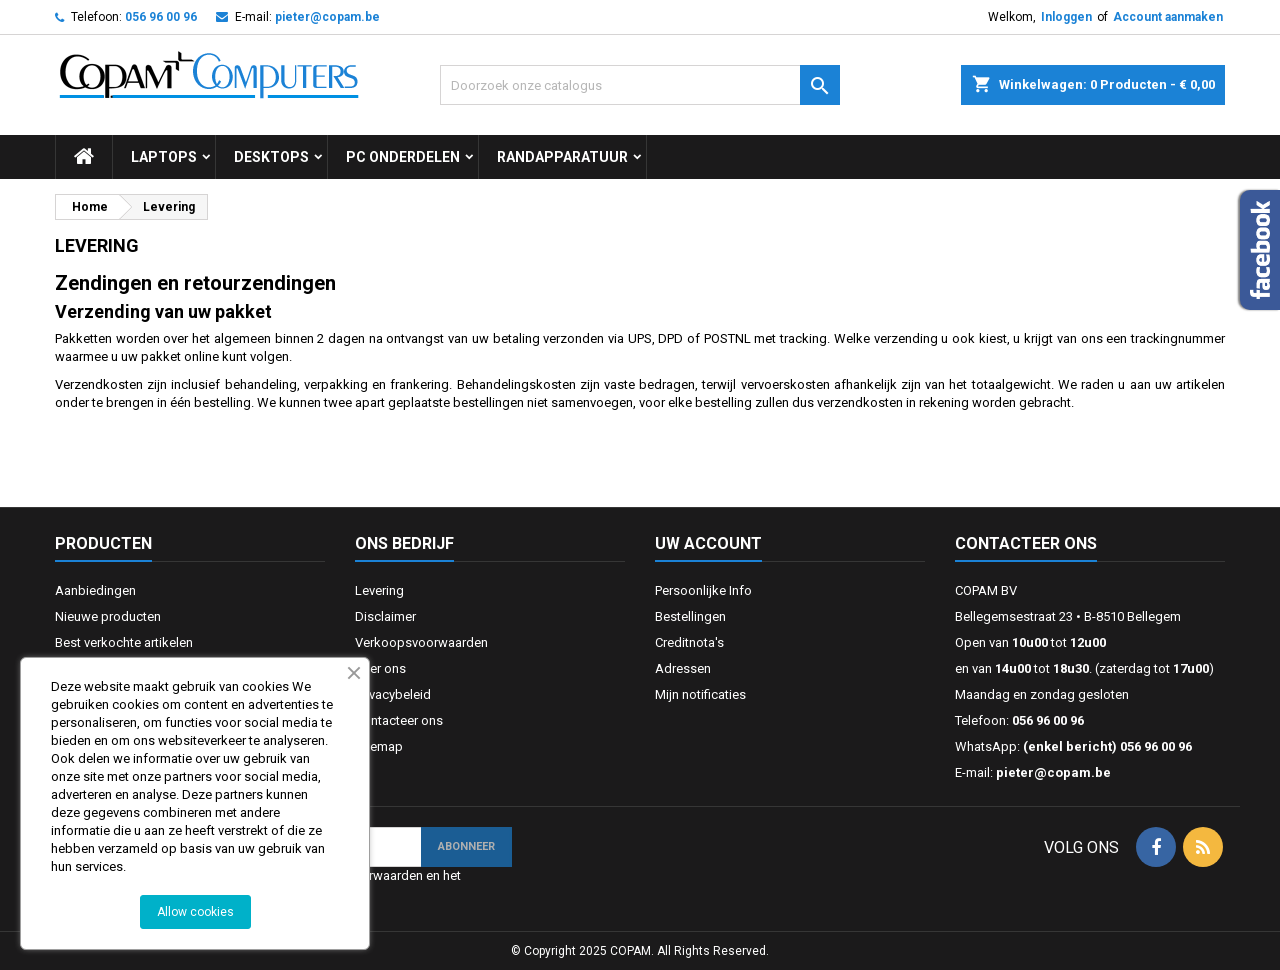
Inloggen (1066, 17)
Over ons (380, 668)
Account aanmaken (1168, 17)
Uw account (708, 543)
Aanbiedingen (95, 590)
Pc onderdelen (403, 157)
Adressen (683, 668)
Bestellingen (690, 616)
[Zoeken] (640, 85)
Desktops (271, 157)
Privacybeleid (393, 694)
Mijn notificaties (700, 694)
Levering (379, 590)
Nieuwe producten (108, 616)
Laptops (164, 157)
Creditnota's (689, 642)
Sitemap (379, 746)
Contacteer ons (399, 720)
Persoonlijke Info (703, 590)
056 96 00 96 (161, 17)
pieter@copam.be (327, 17)
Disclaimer (385, 616)
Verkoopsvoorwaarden (421, 642)
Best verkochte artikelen (124, 642)
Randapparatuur (562, 157)
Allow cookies (195, 912)
